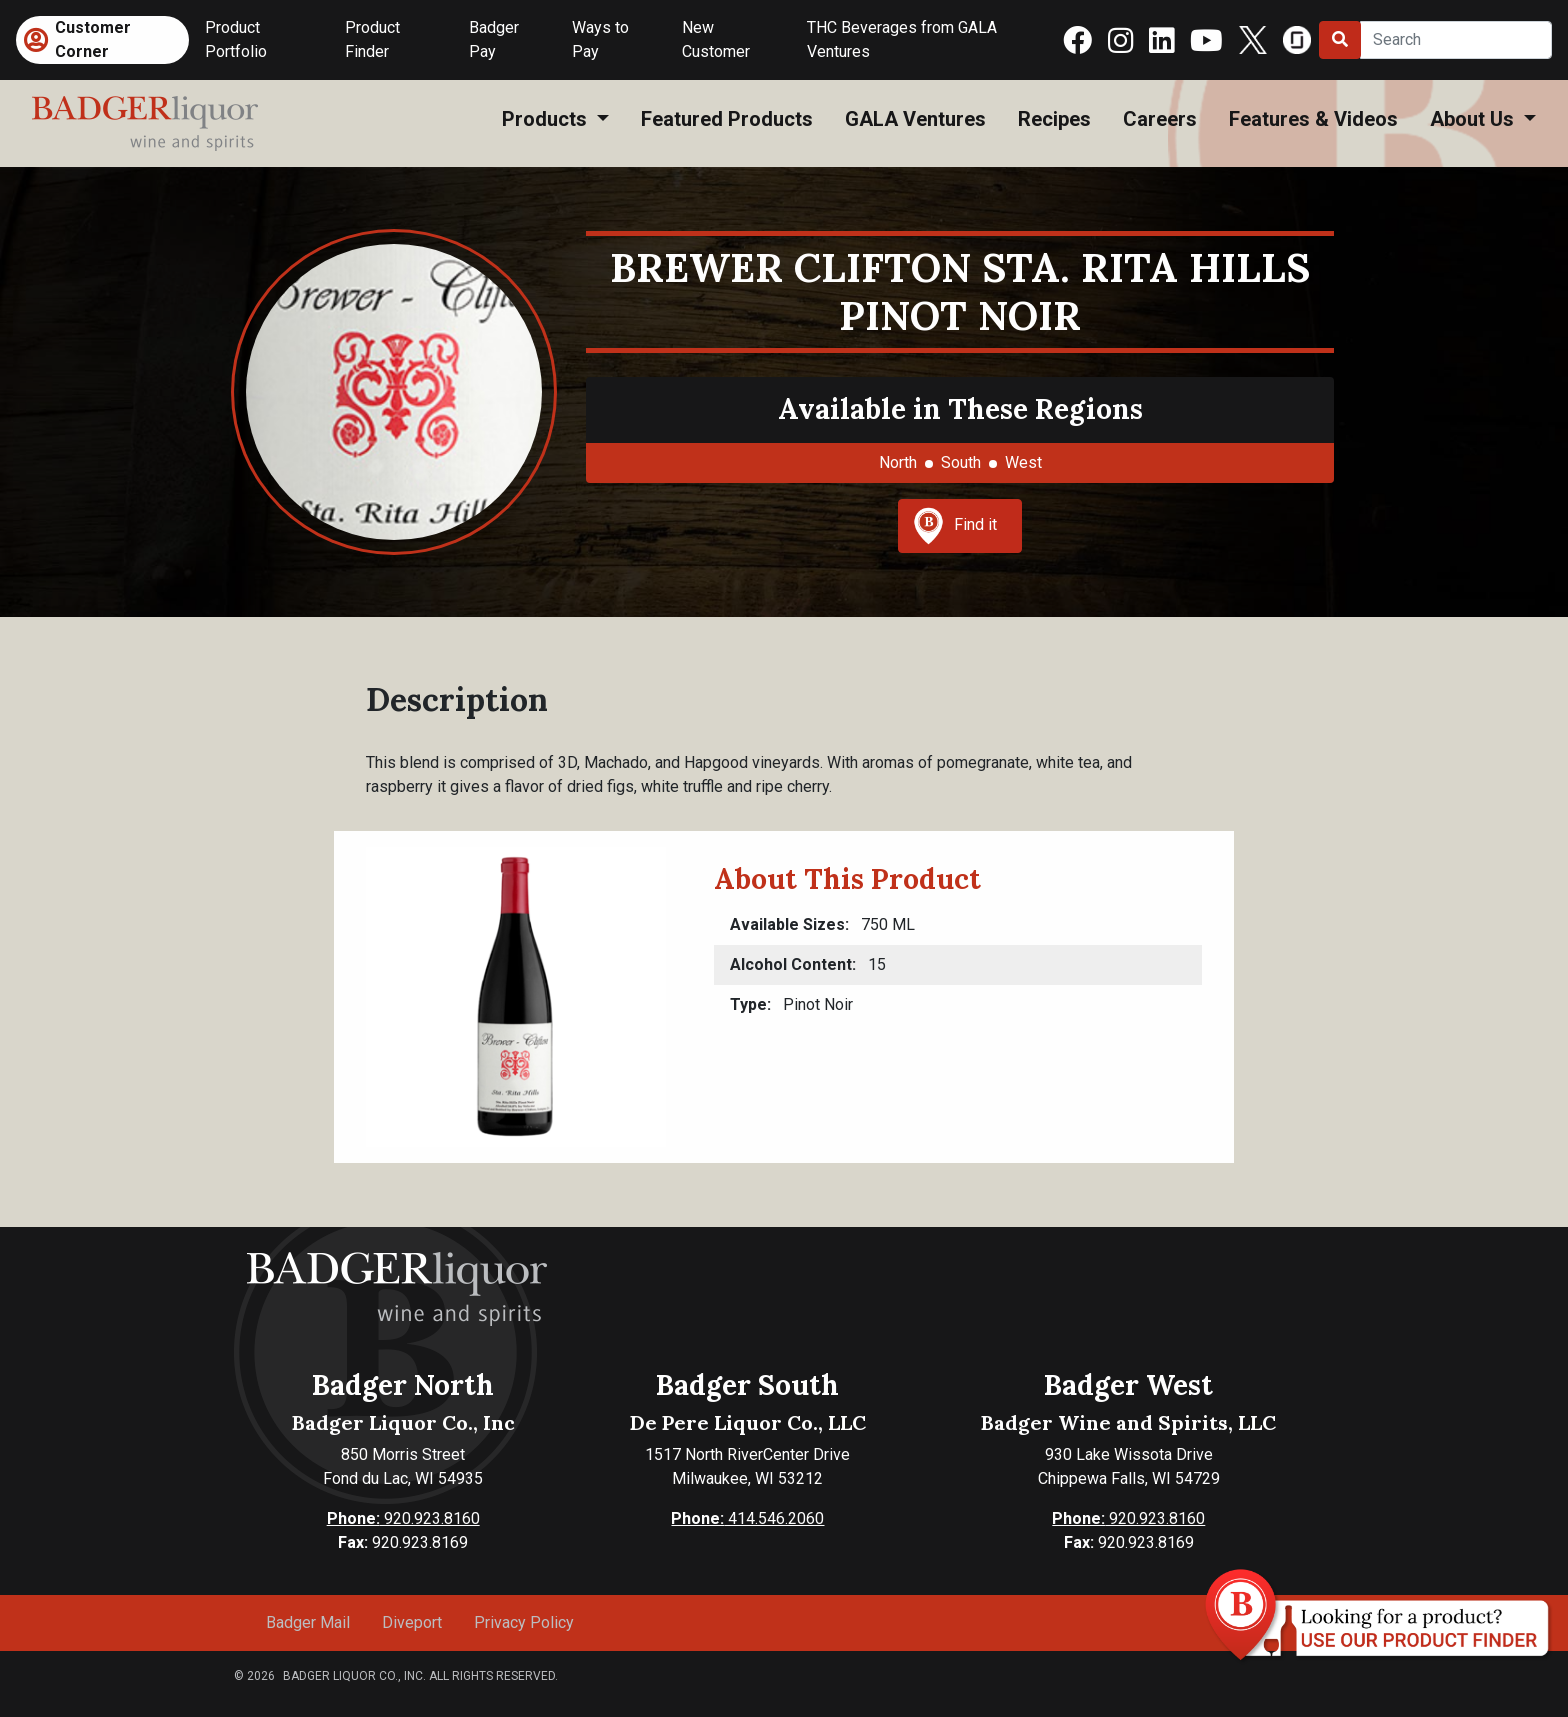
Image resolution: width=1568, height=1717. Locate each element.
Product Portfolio (236, 39)
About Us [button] (1474, 119)
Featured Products (727, 119)
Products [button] (547, 119)
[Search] (1456, 40)
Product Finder (372, 39)
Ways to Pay (600, 39)
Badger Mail (308, 1622)
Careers (1160, 119)
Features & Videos (1313, 119)
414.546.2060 (747, 1518)
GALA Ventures (915, 119)
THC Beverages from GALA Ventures (902, 39)
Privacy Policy (524, 1622)
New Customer (716, 39)
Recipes (1054, 119)
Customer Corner (93, 39)
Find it (955, 526)
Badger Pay (494, 39)
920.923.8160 (403, 1518)
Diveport (412, 1622)
